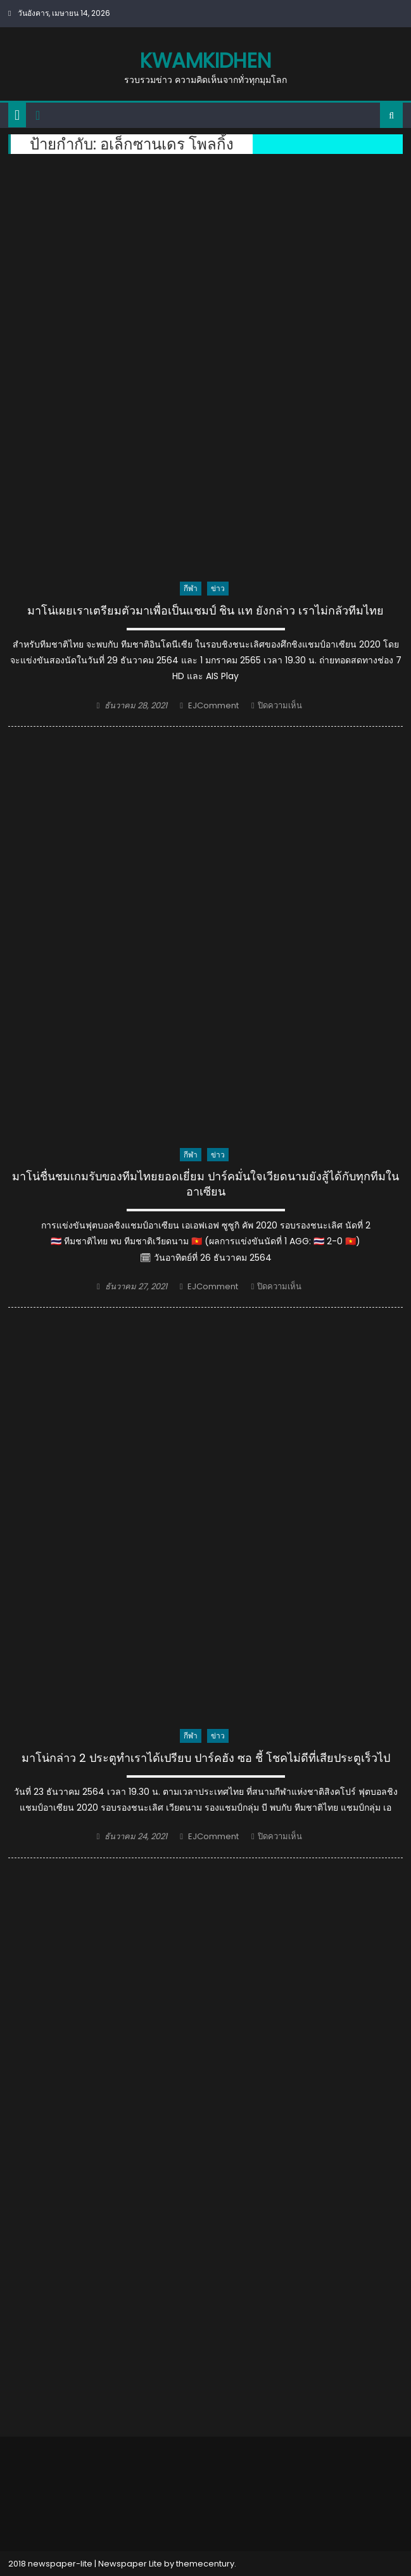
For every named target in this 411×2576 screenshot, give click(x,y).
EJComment (213, 705)
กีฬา (191, 588)
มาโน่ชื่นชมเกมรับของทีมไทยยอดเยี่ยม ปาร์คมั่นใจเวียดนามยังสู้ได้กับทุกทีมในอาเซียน (205, 1184)
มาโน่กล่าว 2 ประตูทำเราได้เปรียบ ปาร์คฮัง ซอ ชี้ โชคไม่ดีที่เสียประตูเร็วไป (206, 1758)
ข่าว (218, 588)
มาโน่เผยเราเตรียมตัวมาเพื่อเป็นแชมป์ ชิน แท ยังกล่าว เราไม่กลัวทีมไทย (205, 610)
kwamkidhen (205, 60)
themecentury (205, 2564)
